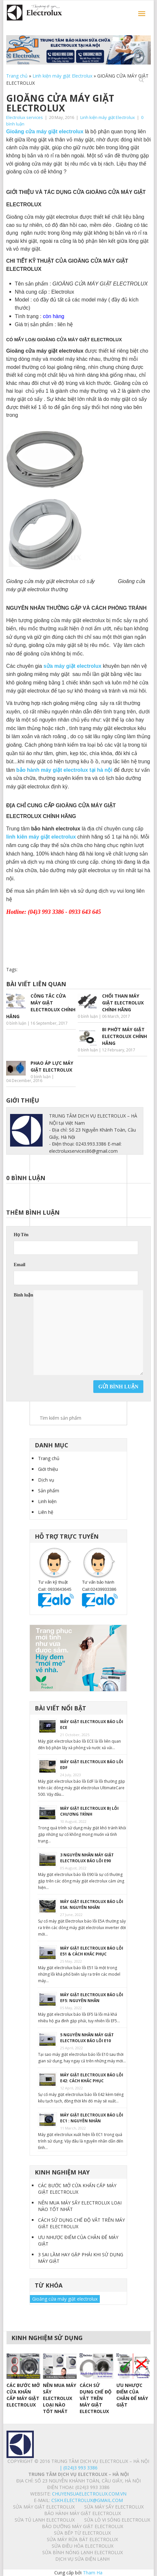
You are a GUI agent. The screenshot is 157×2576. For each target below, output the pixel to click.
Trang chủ (17, 76)
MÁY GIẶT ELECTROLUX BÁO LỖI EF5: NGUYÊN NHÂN (91, 1997)
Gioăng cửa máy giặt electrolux (65, 2299)
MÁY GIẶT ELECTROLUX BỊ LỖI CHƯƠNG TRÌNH (89, 1811)
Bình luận (23, 1295)
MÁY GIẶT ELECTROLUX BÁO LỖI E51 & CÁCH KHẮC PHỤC (91, 1951)
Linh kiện (47, 1501)
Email (19, 1264)
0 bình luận (16, 1023)
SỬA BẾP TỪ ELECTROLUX (82, 2533)
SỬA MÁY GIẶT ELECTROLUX (44, 2507)
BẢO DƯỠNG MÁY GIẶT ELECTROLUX (82, 2526)
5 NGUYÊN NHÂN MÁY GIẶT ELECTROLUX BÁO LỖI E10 (87, 2037)
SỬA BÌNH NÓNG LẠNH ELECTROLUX (82, 2552)
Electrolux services (24, 117)
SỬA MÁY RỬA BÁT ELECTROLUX (82, 2539)
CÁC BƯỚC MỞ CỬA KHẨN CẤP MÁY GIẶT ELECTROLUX (77, 2188)
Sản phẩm (48, 1490)
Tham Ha (92, 2572)
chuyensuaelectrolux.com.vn (89, 2494)
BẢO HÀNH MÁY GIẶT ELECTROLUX (82, 2513)
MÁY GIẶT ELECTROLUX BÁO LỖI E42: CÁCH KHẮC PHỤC (91, 2078)
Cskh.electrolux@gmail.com (87, 2500)
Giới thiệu (48, 1469)
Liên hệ (45, 1512)
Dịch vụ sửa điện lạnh (82, 2559)
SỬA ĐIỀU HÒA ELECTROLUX (82, 2546)
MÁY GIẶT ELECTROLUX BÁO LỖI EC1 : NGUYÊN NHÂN (91, 2118)
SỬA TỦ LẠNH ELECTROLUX (45, 2520)
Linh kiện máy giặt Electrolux (62, 76)
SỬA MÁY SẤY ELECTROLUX (114, 2507)
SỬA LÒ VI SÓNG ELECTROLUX (117, 2520)
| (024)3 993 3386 (78, 2468)
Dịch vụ (46, 1480)
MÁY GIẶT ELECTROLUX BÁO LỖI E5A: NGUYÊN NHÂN (91, 1904)
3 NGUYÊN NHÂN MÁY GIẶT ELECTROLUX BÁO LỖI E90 (87, 1858)
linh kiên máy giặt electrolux (41, 837)
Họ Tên (21, 1234)
